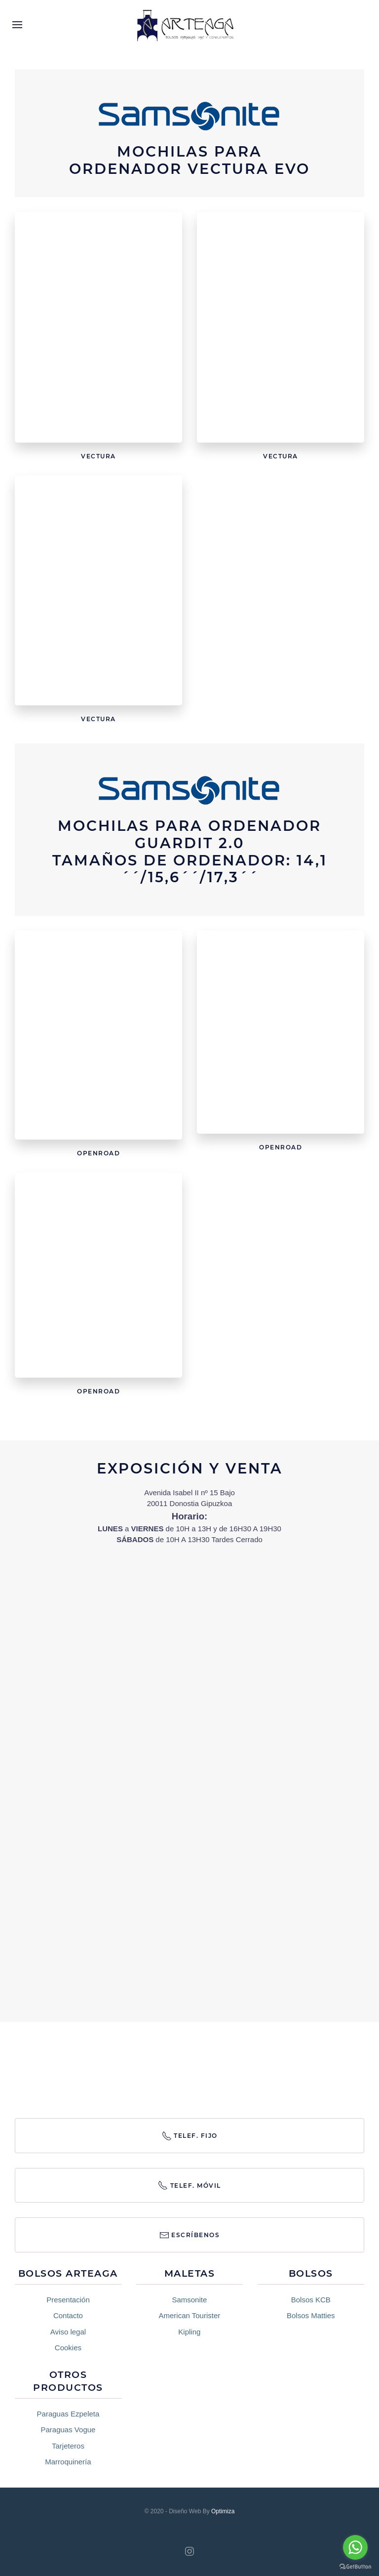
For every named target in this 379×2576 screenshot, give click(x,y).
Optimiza (222, 2511)
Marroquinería (68, 2461)
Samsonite (189, 2299)
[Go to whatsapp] (355, 2547)
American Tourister (189, 2315)
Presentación (68, 2299)
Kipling (189, 2332)
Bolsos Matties (311, 2315)
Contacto (68, 2315)
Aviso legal (68, 2332)
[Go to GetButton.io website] (355, 2566)
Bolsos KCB (311, 2299)
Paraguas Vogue (67, 2429)
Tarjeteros (68, 2446)
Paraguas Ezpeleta (68, 2414)
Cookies (68, 2347)
